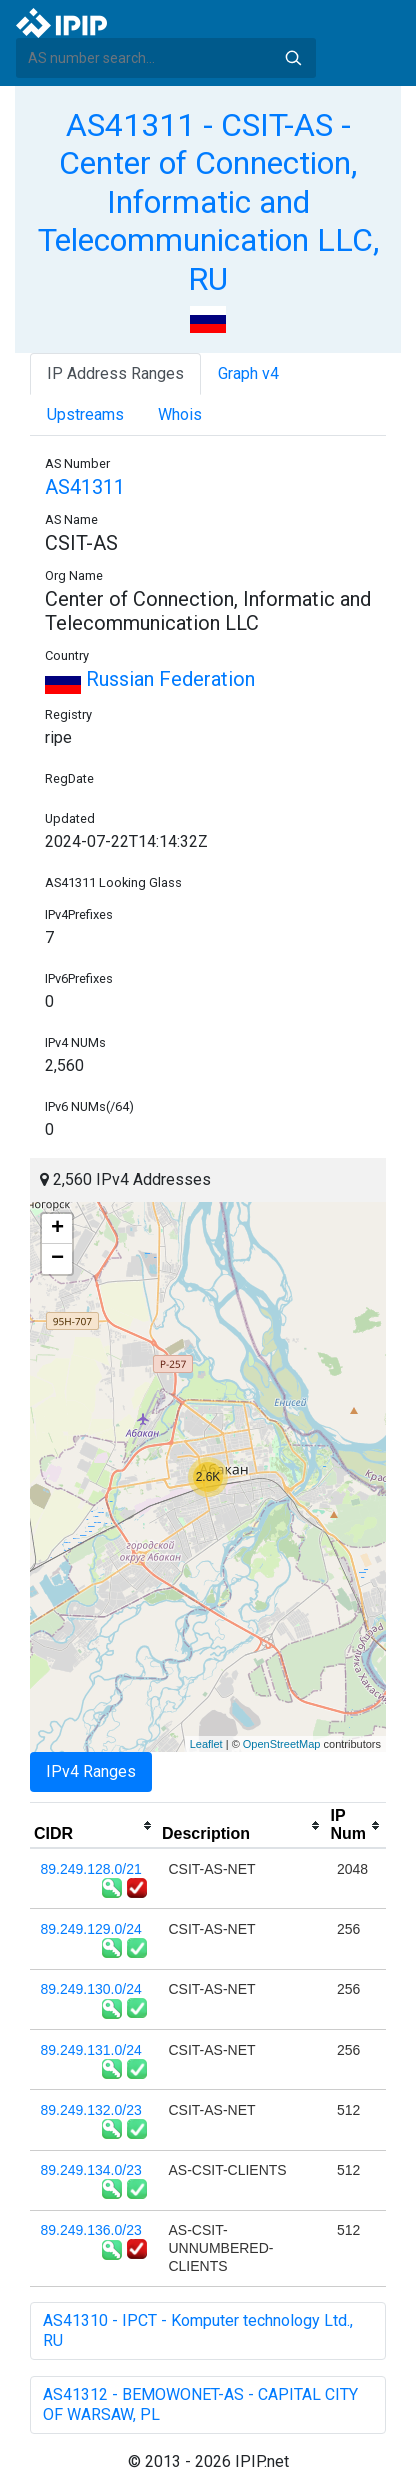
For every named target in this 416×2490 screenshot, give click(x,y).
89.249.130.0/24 (91, 1989)
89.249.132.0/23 (91, 2110)
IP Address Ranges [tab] (115, 373)
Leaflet (206, 1744)
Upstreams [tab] (85, 414)
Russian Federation (150, 679)
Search (293, 58)
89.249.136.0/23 (91, 2230)
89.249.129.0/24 (91, 1929)
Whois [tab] (180, 414)
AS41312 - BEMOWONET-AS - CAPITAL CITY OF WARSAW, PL (200, 2404)
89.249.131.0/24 (91, 2050)
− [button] (57, 1259)
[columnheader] (94, 1826)
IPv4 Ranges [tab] (91, 1771)
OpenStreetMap (282, 1744)
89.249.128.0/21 (91, 1869)
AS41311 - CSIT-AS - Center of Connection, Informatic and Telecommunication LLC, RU (208, 202)
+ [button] (57, 1229)
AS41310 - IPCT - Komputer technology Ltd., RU (198, 2330)
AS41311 (85, 487)
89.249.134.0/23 (91, 2170)
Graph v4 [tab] (248, 373)
